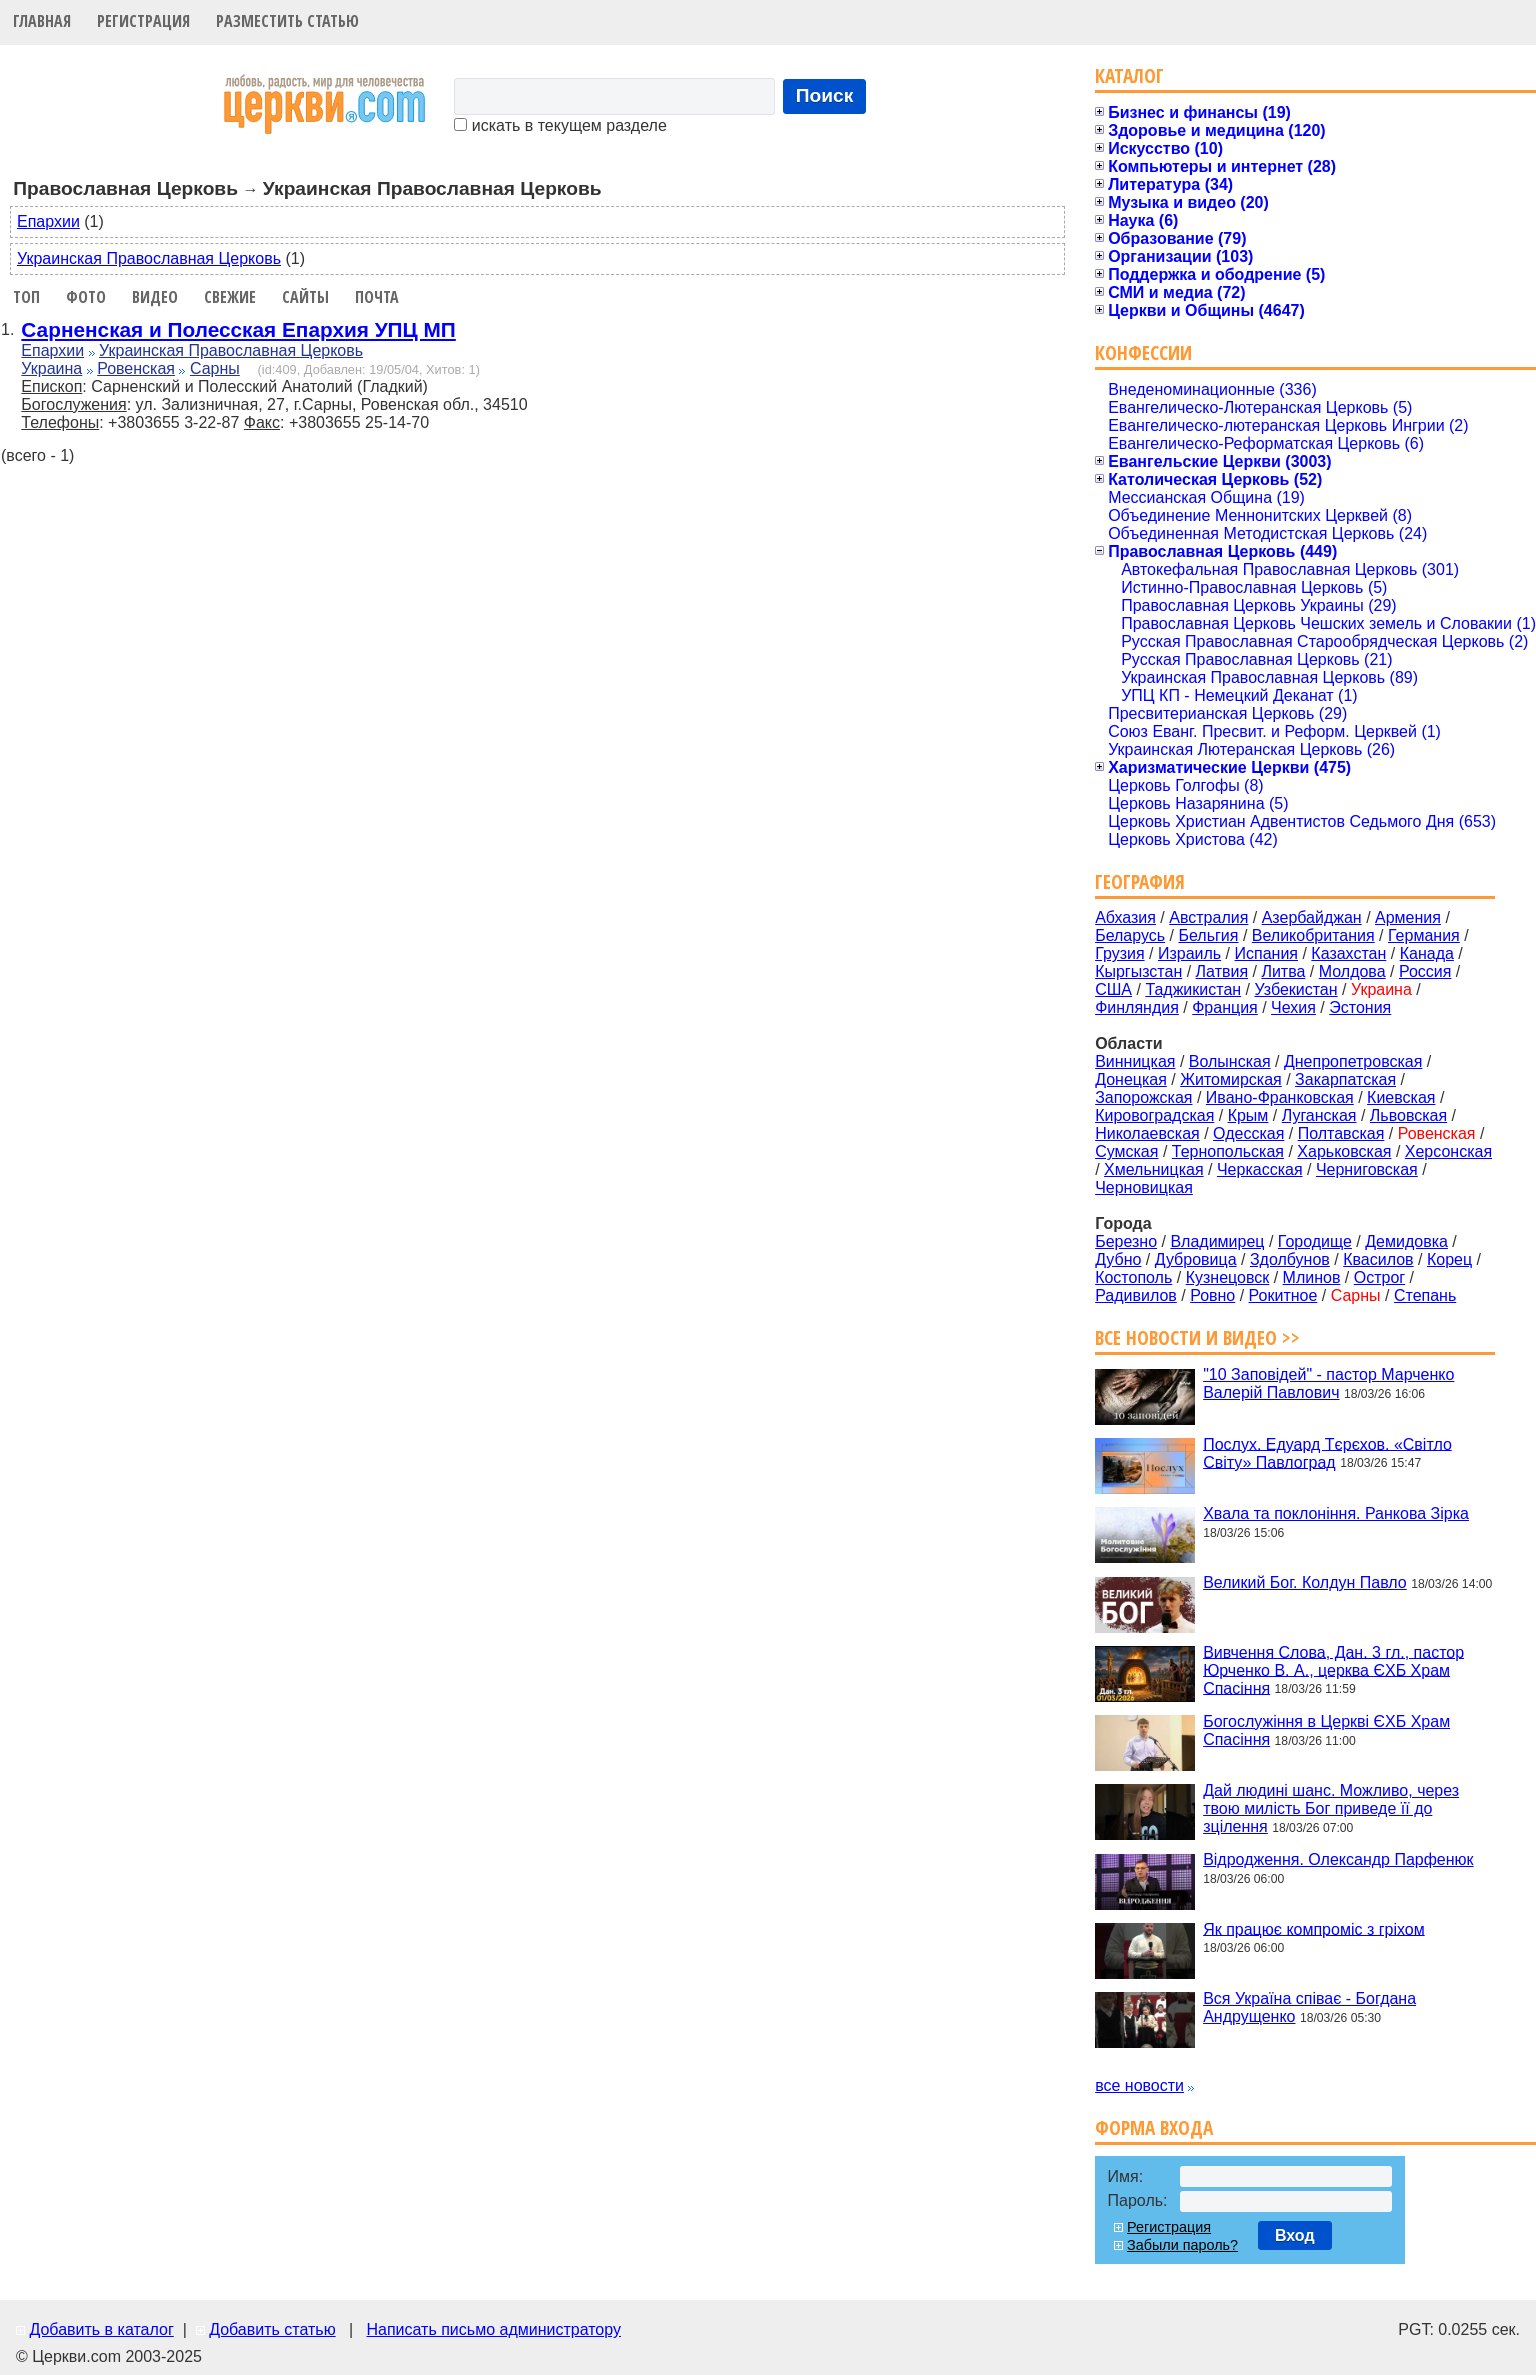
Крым (1248, 1115)
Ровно (1212, 1295)
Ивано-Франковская (1280, 1097)
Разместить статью (287, 21)
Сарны (215, 368)
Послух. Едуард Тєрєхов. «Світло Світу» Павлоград (1327, 1452)
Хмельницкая (1154, 1169)
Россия (1425, 971)
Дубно (1118, 1259)
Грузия (1119, 953)
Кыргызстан (1138, 971)
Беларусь (1130, 935)
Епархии (48, 221)
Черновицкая (1144, 1187)
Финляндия (1137, 1007)
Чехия (1293, 1007)
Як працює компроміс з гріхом (1314, 1928)
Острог (1379, 1277)
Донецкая (1131, 1079)
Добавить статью (272, 2329)
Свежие (230, 297)
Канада (1427, 953)
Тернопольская (1228, 1151)
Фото (86, 297)
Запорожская (1143, 1097)
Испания (1267, 953)
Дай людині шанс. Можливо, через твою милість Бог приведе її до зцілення (1331, 1808)
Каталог (1129, 75)
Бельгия (1208, 935)
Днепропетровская (1353, 1061)
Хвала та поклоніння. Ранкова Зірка (1336, 1513)
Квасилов (1378, 1259)
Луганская (1319, 1115)
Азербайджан (1312, 917)
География (1140, 881)
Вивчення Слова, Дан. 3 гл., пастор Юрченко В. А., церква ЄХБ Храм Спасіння (1333, 1669)
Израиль (1189, 953)
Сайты (305, 297)
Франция (1225, 1007)
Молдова (1352, 971)
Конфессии (1143, 352)
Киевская (1401, 1097)
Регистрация (143, 21)
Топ (26, 297)
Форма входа (1154, 2127)
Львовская (1408, 1115)
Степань (1425, 1295)
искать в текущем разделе (560, 125)
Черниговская (1367, 1169)
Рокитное (1283, 1295)
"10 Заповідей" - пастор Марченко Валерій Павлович (1328, 1383)
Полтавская (1341, 1133)
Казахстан (1348, 953)
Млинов (1312, 1277)
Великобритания (1313, 935)
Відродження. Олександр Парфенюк (1338, 1859)
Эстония (1360, 1007)
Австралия (1208, 917)
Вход (1295, 2235)
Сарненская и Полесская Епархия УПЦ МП (238, 329)
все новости (1139, 2085)
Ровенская (136, 368)
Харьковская (1344, 1151)
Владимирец (1217, 1241)
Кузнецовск (1228, 1277)
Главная (42, 21)
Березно (1126, 1241)
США (1113, 989)
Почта (377, 297)
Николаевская (1147, 1133)
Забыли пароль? (1182, 2245)
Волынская (1230, 1061)
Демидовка (1406, 1241)
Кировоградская (1154, 1115)
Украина (51, 368)
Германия (1424, 935)
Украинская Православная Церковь (149, 258)
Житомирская (1231, 1079)
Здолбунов (1290, 1259)
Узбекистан (1295, 989)
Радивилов (1136, 1295)
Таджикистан (1193, 989)
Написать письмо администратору (493, 2329)
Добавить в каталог (101, 2329)
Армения (1408, 917)
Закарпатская (1345, 1079)
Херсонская (1448, 1151)
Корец (1449, 1259)
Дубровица (1196, 1259)
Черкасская (1260, 1169)
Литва (1283, 971)
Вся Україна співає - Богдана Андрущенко (1309, 2007)
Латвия (1222, 971)
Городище (1315, 1241)
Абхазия (1125, 917)
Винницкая (1135, 1061)
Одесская (1248, 1133)
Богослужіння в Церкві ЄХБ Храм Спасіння (1326, 1730)
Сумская (1126, 1151)
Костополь (1133, 1277)
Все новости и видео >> (1197, 1337)
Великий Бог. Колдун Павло (1305, 1582)
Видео (155, 297)
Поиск (825, 95)
